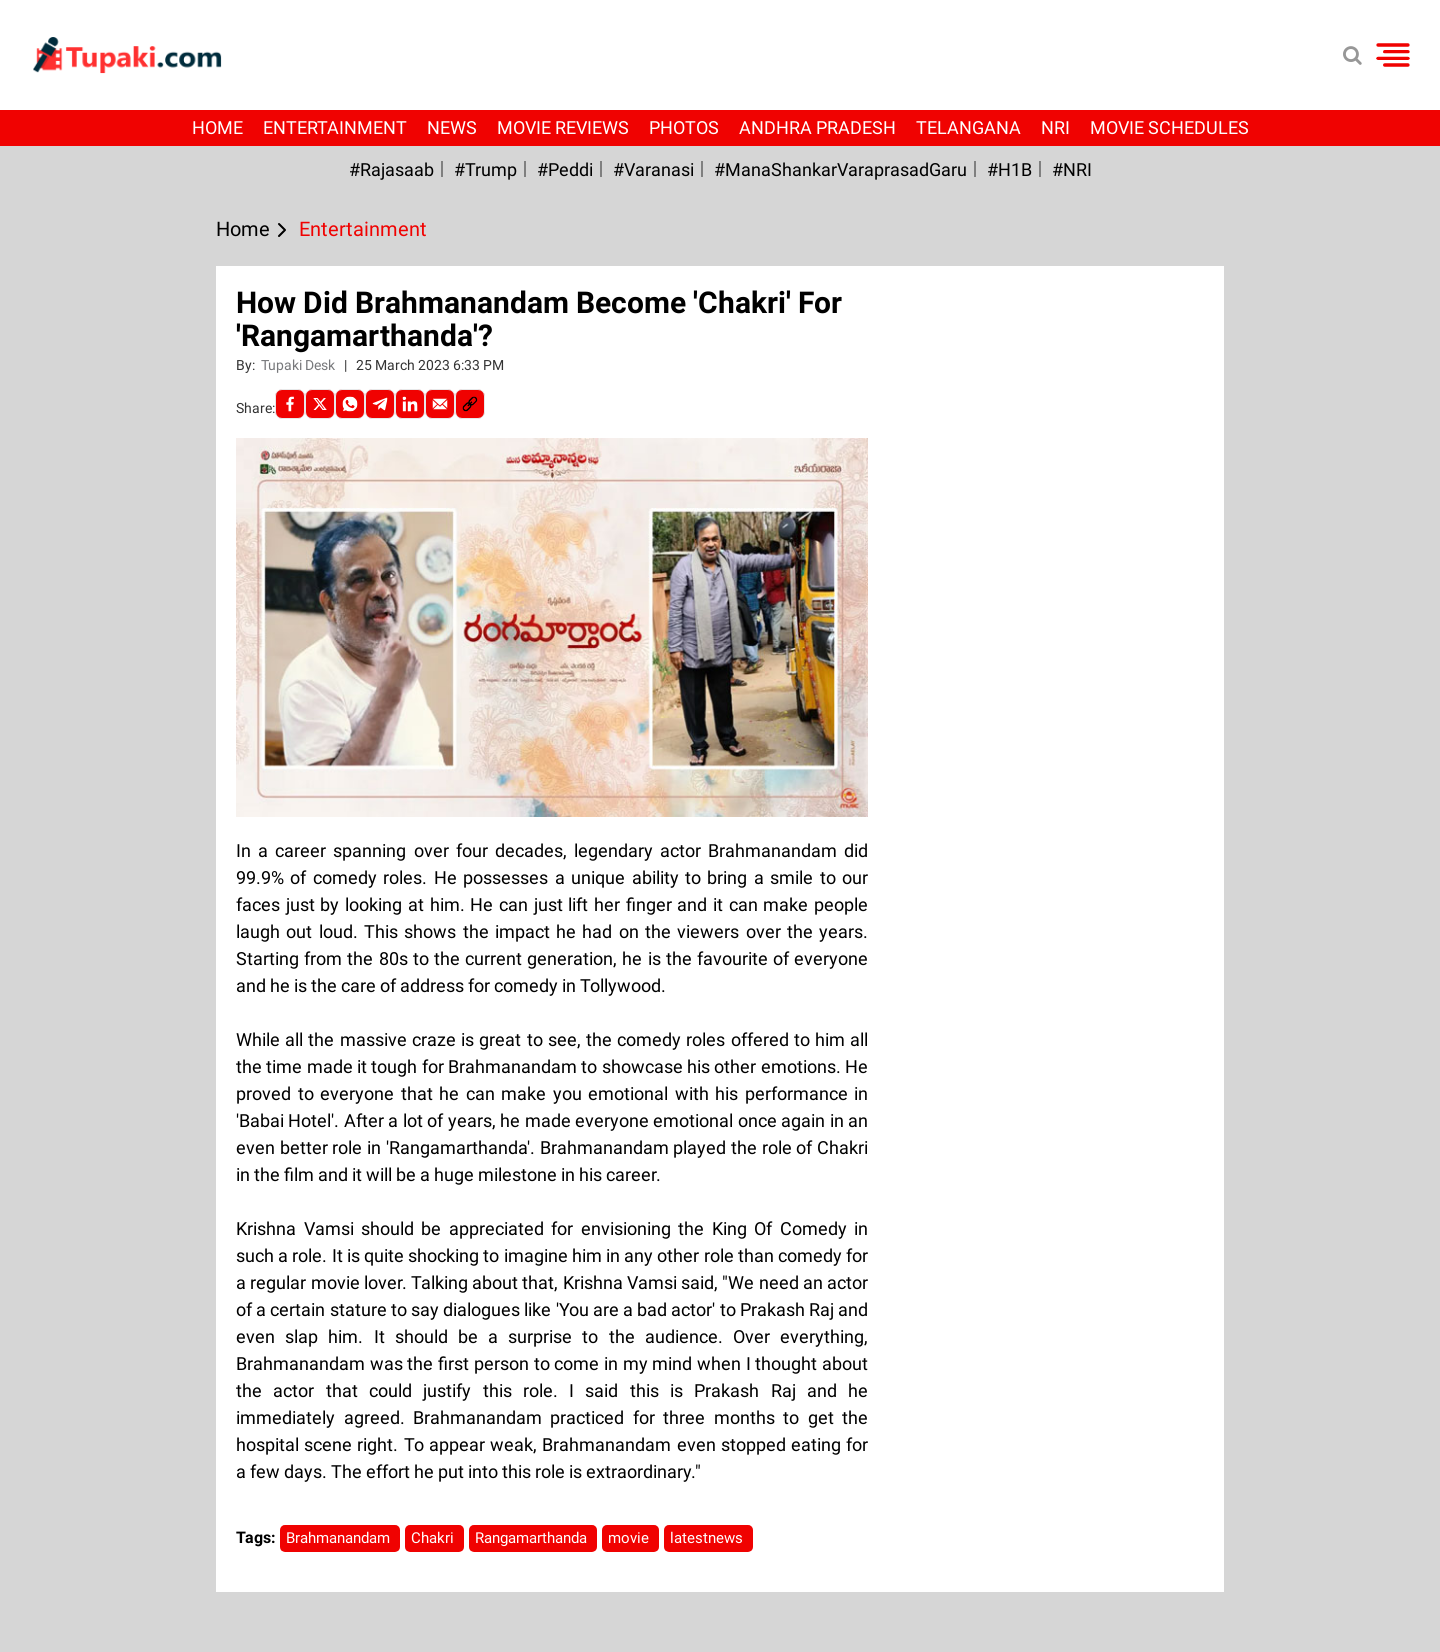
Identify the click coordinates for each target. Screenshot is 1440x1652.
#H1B (1009, 169)
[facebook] (290, 404)
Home (217, 127)
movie (630, 1538)
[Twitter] (320, 404)
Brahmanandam (340, 1538)
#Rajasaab (391, 169)
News (452, 127)
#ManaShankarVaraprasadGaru (840, 169)
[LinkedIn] (410, 404)
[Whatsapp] (350, 404)
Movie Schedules (1169, 127)
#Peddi (565, 169)
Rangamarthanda (533, 1538)
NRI (1055, 127)
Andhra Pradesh (817, 127)
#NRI (1072, 169)
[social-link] (470, 404)
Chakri (434, 1538)
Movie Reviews (563, 127)
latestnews (708, 1538)
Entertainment (335, 127)
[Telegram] (380, 404)
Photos (684, 127)
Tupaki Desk (299, 365)
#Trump (485, 169)
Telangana (968, 127)
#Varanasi (653, 169)
